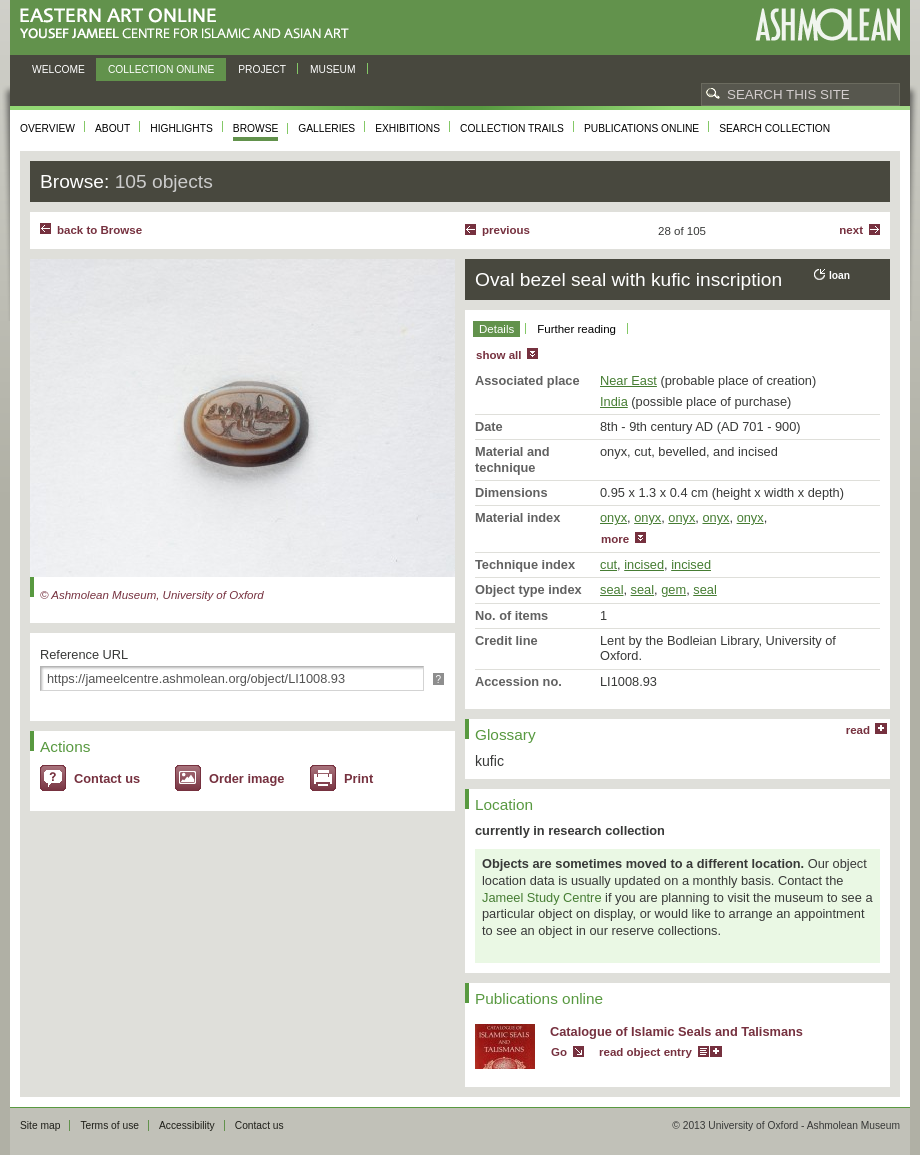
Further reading (576, 329)
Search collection (774, 128)
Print (358, 778)
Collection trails (512, 128)
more (615, 539)
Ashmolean (827, 24)
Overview (47, 128)
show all (498, 355)
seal (611, 589)
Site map (40, 1125)
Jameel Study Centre (542, 897)
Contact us (107, 778)
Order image (246, 778)
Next (851, 230)
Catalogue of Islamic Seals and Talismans (676, 1031)
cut (608, 564)
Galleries (326, 128)
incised (644, 564)
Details (496, 329)
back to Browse (99, 230)
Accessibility (187, 1125)
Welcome (58, 69)
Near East (628, 380)
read (858, 730)
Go (559, 1052)
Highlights (181, 128)
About (112, 128)
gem (673, 589)
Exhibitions (407, 128)
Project (262, 69)
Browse (256, 128)
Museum (333, 69)
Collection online (161, 69)
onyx (613, 517)
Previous (506, 230)
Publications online (641, 128)
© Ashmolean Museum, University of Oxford (152, 595)
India (614, 401)
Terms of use (109, 1125)
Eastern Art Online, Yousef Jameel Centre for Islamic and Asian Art (189, 24)
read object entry (645, 1052)
